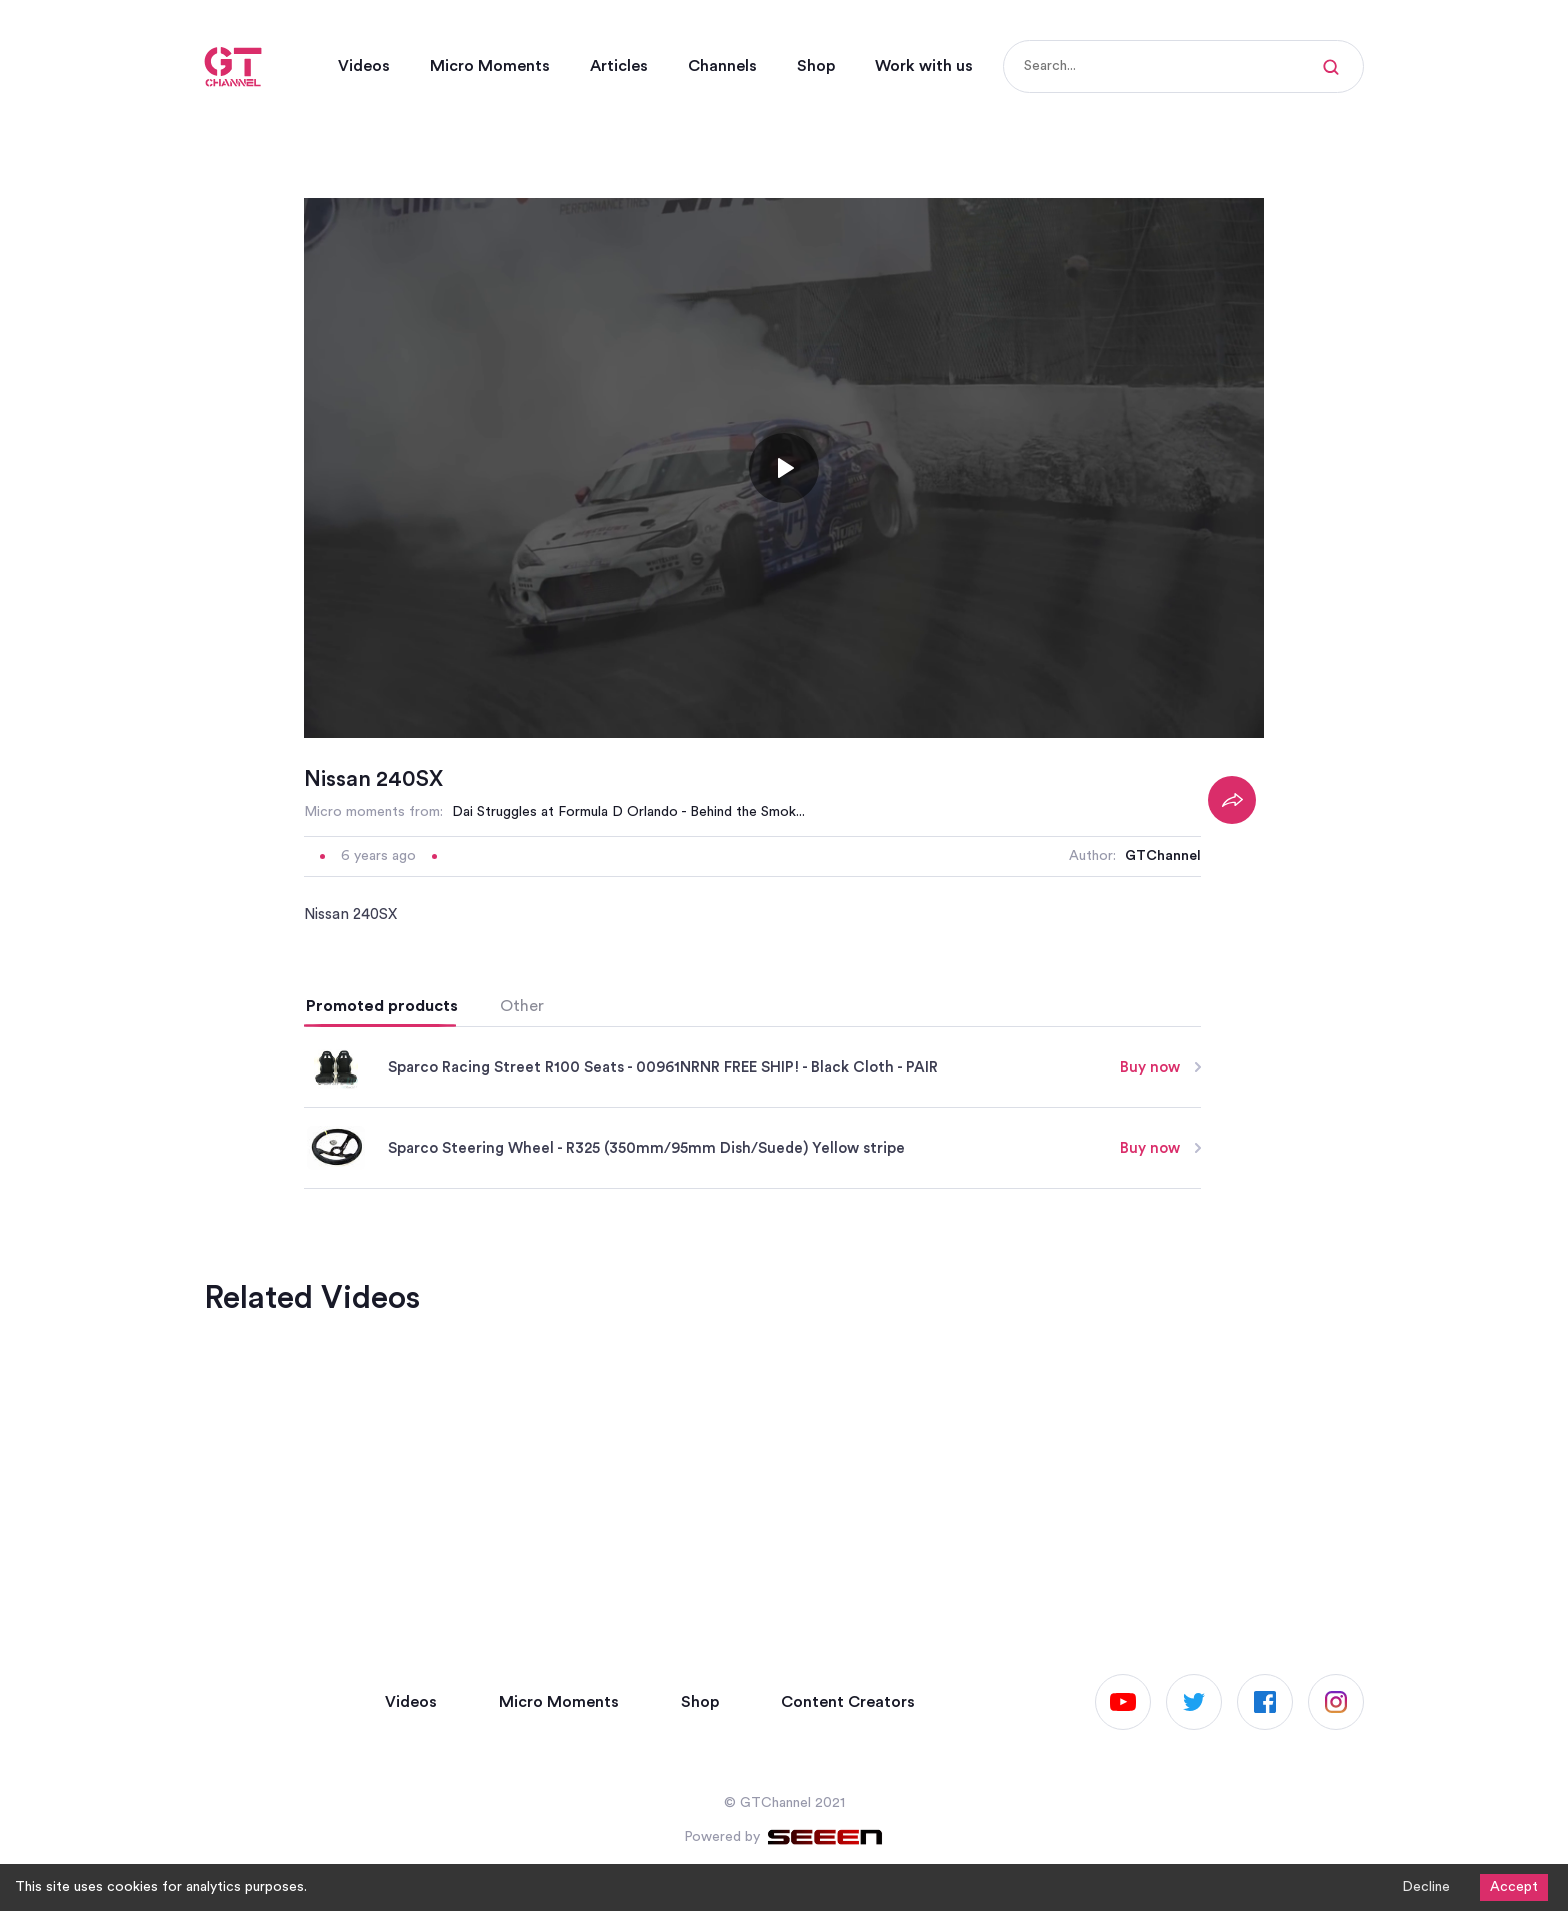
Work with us (924, 66)
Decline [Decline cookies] (1426, 1887)
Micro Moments (490, 66)
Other (522, 1253)
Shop (816, 66)
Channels (722, 66)
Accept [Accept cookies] (1514, 1887)
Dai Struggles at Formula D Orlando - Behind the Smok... (628, 1059)
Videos (364, 66)
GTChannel (1163, 1103)
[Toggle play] (784, 715)
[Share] (1232, 1047)
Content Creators (848, 1702)
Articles (619, 66)
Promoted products (382, 1253)
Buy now (1160, 1313)
